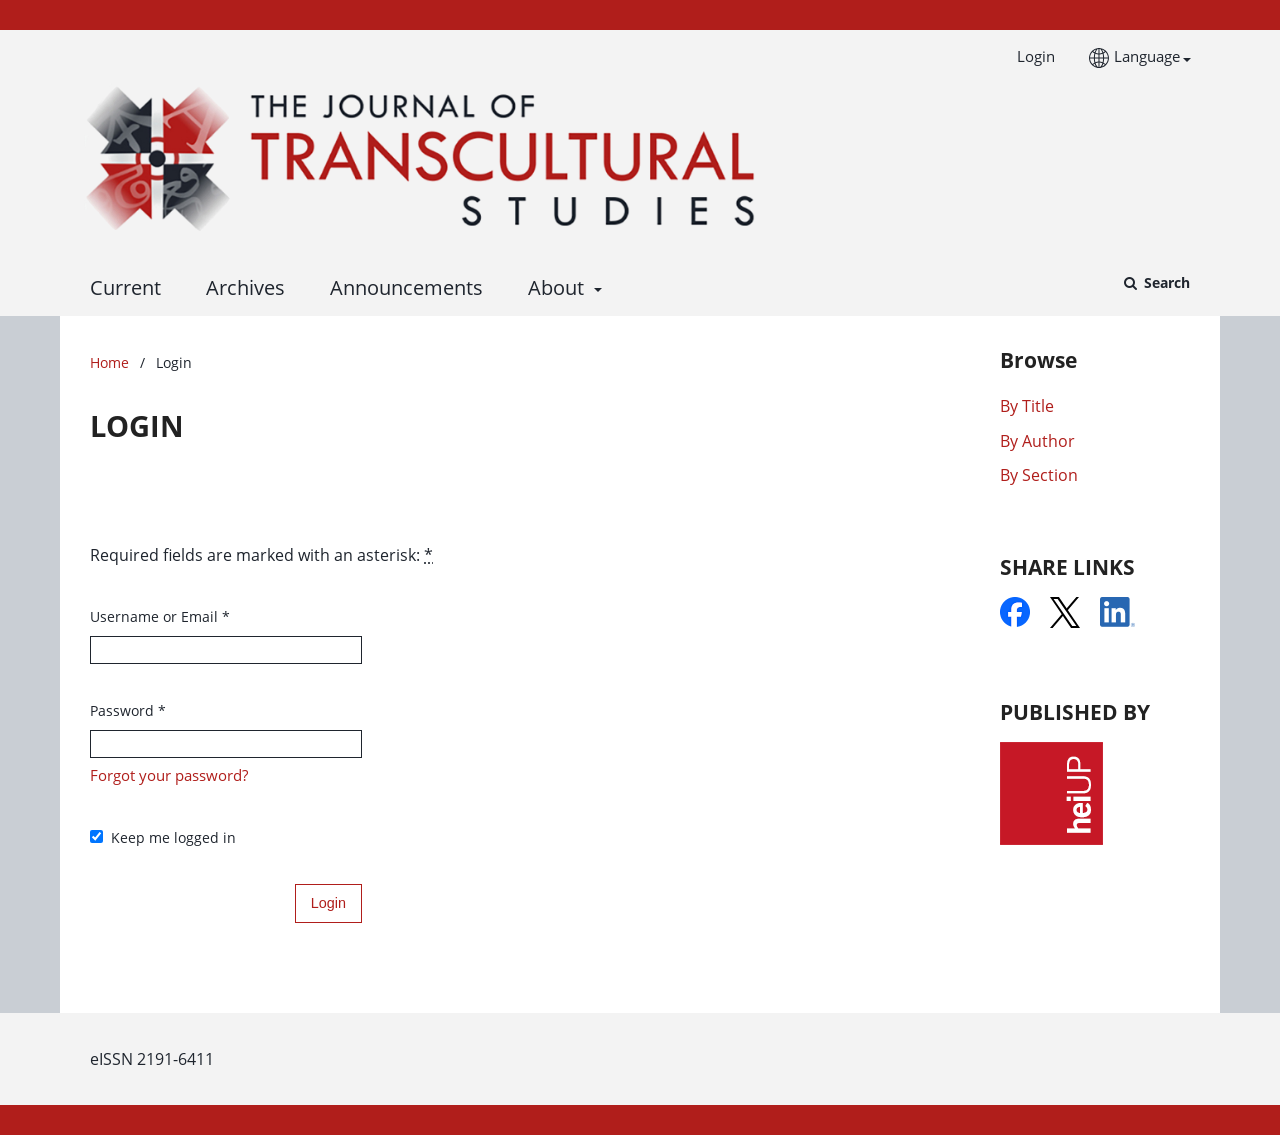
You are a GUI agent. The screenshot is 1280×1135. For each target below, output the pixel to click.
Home (109, 362)
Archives (240, 288)
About (553, 288)
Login (1028, 56)
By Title (1027, 406)
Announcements (401, 288)
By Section (1039, 475)
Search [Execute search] (1165, 282)
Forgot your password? (169, 775)
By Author (1037, 441)
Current (120, 288)
